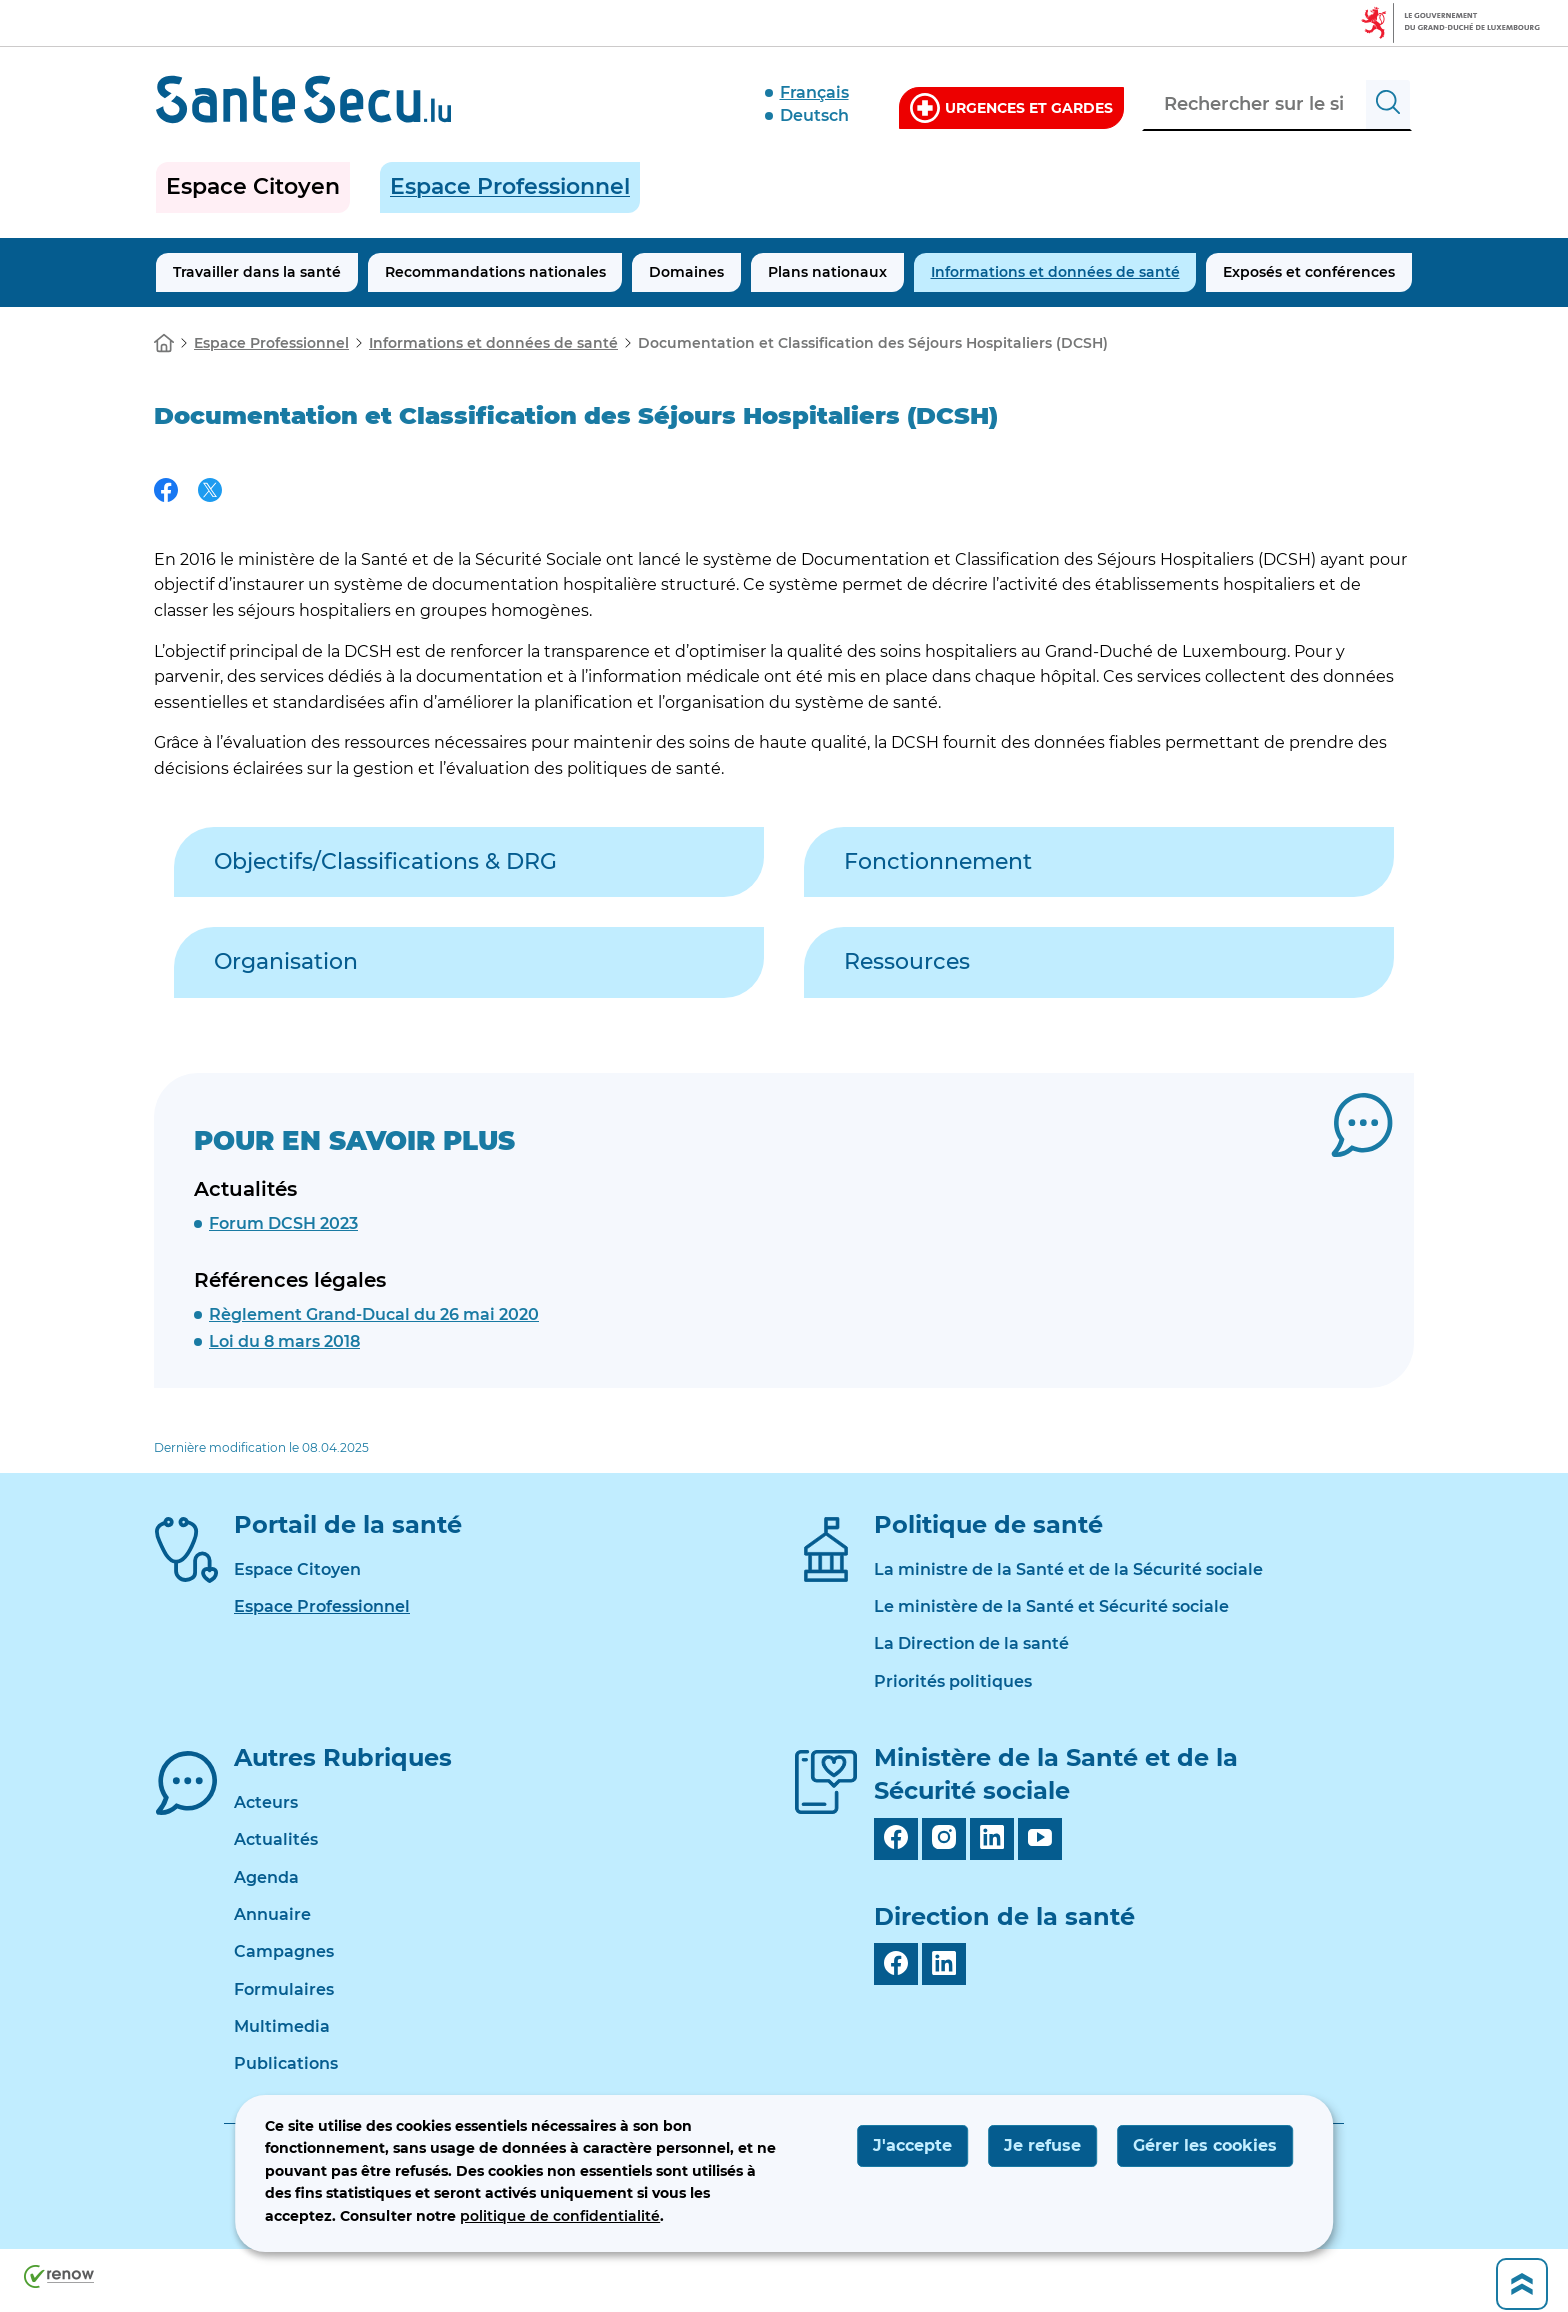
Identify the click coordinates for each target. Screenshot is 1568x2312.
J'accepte (912, 2145)
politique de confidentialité (560, 2216)
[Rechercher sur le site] (1388, 104)
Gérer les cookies (1205, 2145)
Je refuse (1042, 2145)
